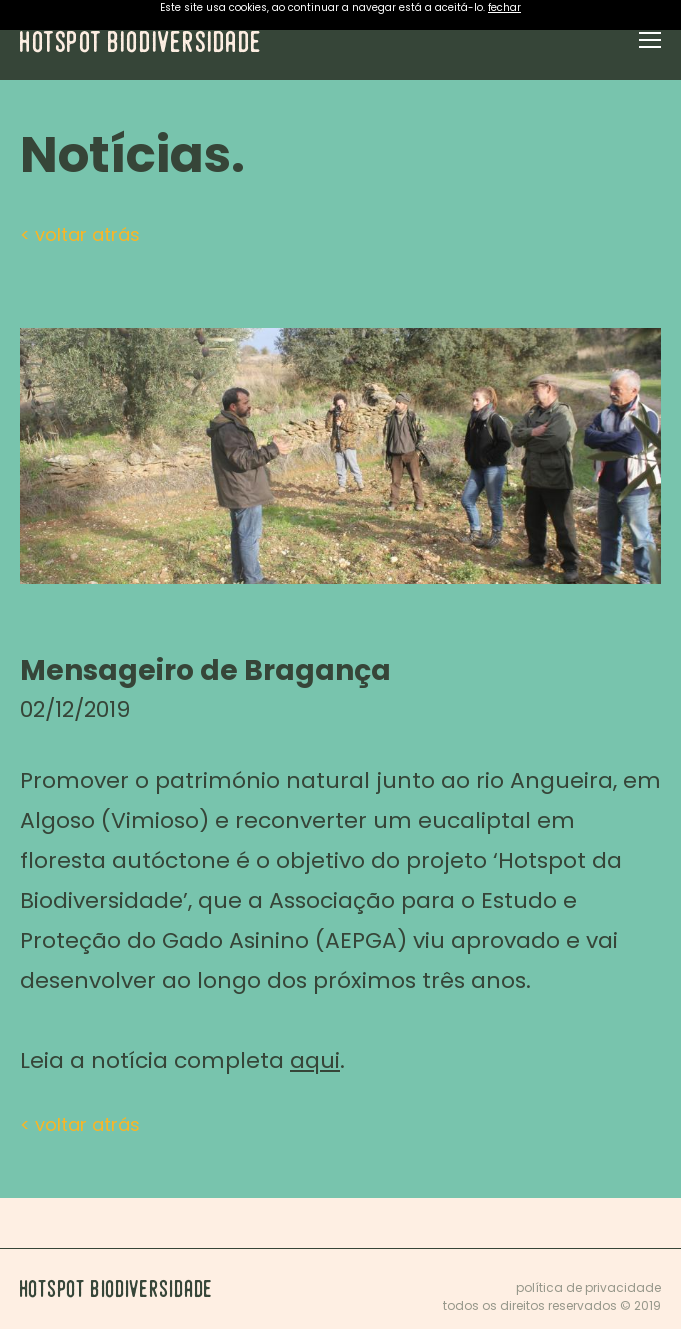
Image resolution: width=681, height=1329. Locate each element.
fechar (504, 7)
